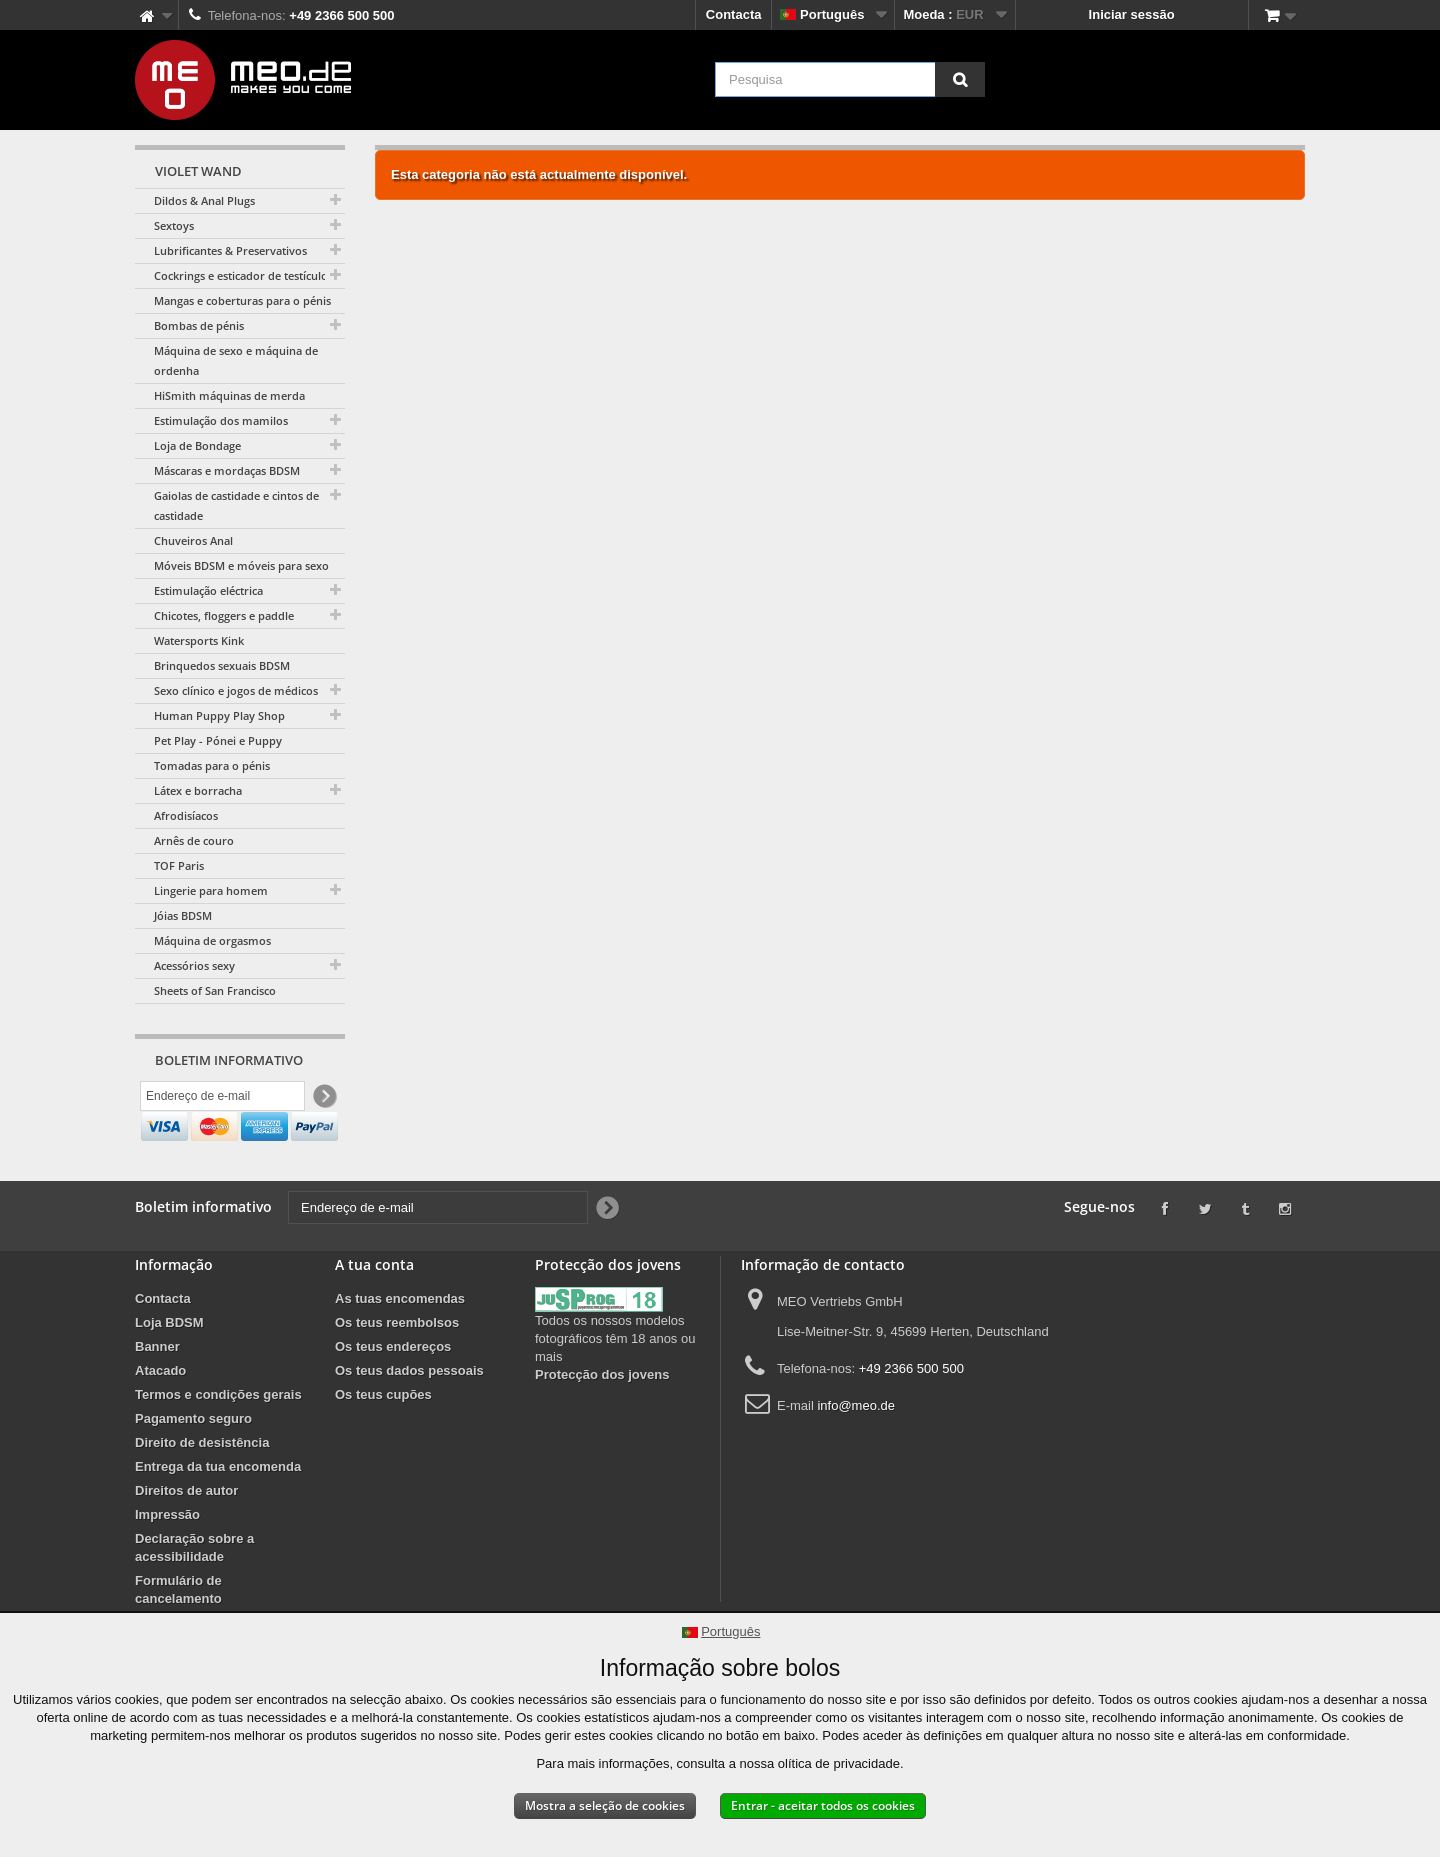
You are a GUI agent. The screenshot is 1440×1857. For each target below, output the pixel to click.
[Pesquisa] (960, 79)
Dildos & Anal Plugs (204, 200)
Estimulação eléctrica (208, 590)
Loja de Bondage (197, 445)
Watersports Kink (199, 640)
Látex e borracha (198, 790)
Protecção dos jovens (602, 1418)
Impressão (167, 1558)
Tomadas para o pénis (212, 765)
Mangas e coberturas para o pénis (242, 300)
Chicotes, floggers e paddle (224, 615)
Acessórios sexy (194, 965)
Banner (157, 1390)
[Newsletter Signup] (323, 1098)
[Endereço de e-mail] (222, 1098)
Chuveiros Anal (193, 540)
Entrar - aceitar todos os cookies (823, 1805)
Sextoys (174, 225)
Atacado (160, 1414)
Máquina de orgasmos (212, 940)
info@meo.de (856, 1449)
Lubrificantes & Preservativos (230, 250)
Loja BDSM (169, 1366)
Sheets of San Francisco (215, 990)
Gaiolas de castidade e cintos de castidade (236, 505)
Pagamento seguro (193, 1462)
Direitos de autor (186, 1534)
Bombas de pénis (199, 325)
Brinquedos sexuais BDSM (222, 665)
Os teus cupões (383, 1438)
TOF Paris (179, 865)
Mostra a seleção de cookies (605, 1805)
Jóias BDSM (183, 915)
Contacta (734, 14)
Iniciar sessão (1132, 14)
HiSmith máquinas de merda (229, 395)
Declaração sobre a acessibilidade (194, 1591)
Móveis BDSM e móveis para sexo (241, 565)
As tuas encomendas (400, 1342)
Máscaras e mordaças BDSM (227, 470)
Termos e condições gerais (218, 1438)
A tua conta (374, 1308)
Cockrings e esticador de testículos (243, 275)
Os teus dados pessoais (409, 1414)
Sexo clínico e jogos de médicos (236, 690)
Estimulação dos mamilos (221, 420)
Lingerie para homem (211, 890)
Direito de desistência (202, 1486)
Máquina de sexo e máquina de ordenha (236, 360)
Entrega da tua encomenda (218, 1510)
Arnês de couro (194, 840)
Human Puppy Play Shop (219, 715)
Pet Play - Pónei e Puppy (218, 740)
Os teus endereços (393, 1390)
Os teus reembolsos (397, 1366)
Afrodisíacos (186, 815)
